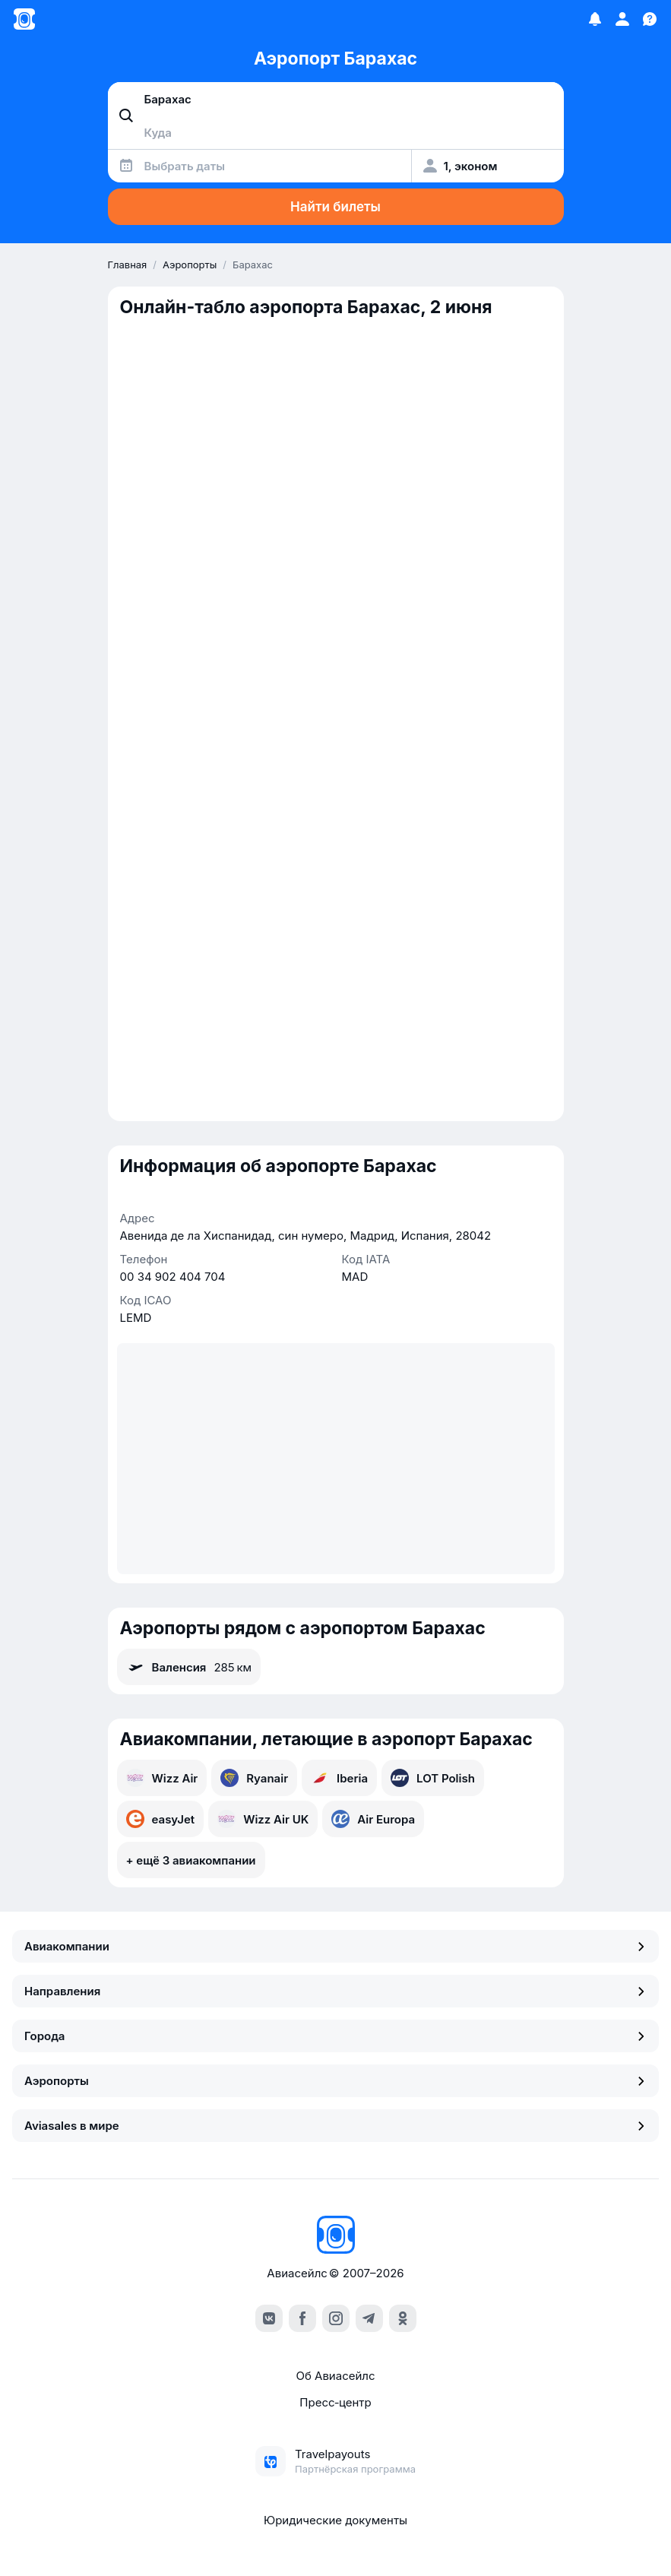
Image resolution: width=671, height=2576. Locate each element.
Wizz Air (162, 1778)
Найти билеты (335, 206)
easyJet (160, 1819)
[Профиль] (622, 19)
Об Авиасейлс (335, 2375)
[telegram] (369, 2318)
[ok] (403, 2318)
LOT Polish (433, 1778)
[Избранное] (595, 19)
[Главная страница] (24, 19)
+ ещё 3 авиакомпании (191, 1860)
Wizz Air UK (263, 1819)
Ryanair (254, 1778)
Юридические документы (335, 2520)
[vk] (269, 2318)
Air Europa (373, 1819)
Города (335, 2036)
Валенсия (189, 1667)
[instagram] (336, 2318)
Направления (335, 1991)
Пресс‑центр (335, 2402)
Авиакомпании (335, 1946)
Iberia (339, 1778)
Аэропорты (335, 2081)
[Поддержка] (650, 19)
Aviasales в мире (335, 2125)
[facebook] (302, 2318)
